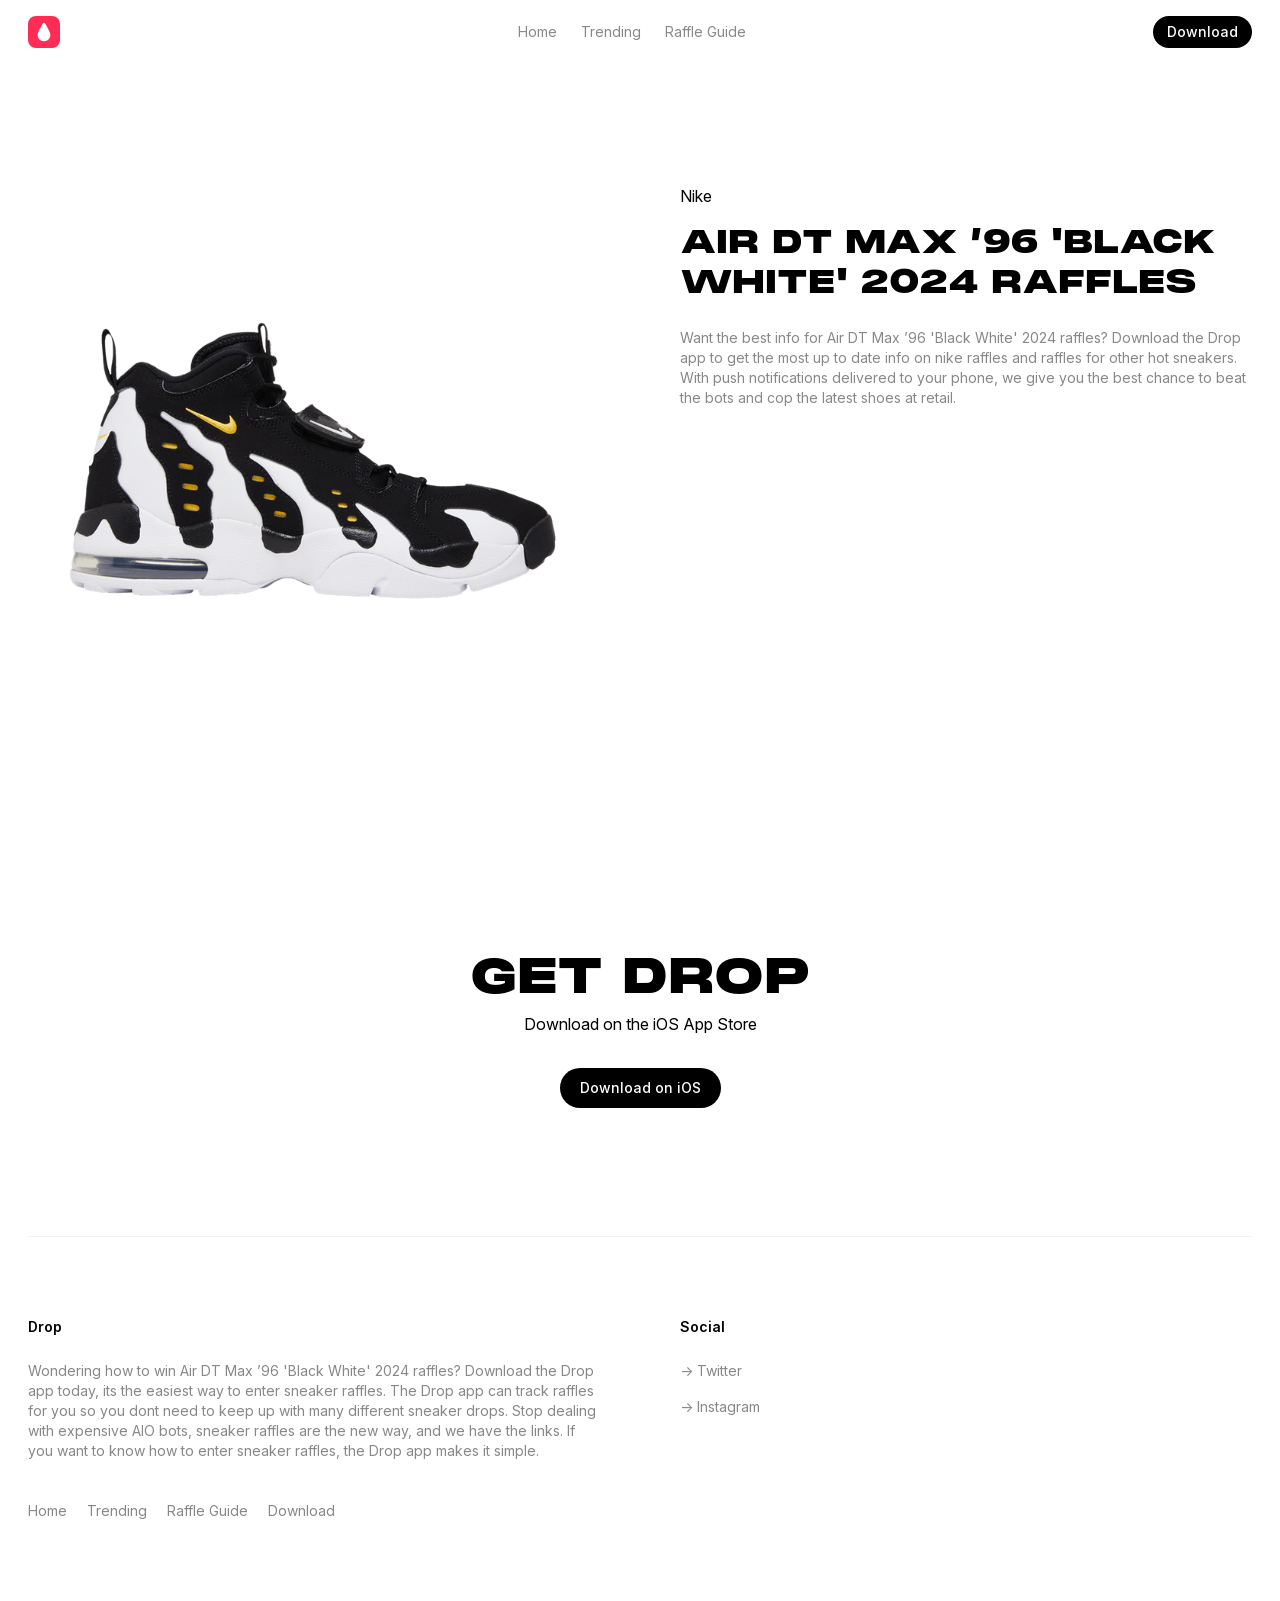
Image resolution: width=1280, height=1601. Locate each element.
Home (537, 31)
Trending (611, 31)
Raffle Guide (705, 31)
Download (1202, 31)
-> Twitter (711, 1370)
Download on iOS (640, 1087)
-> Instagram (720, 1406)
